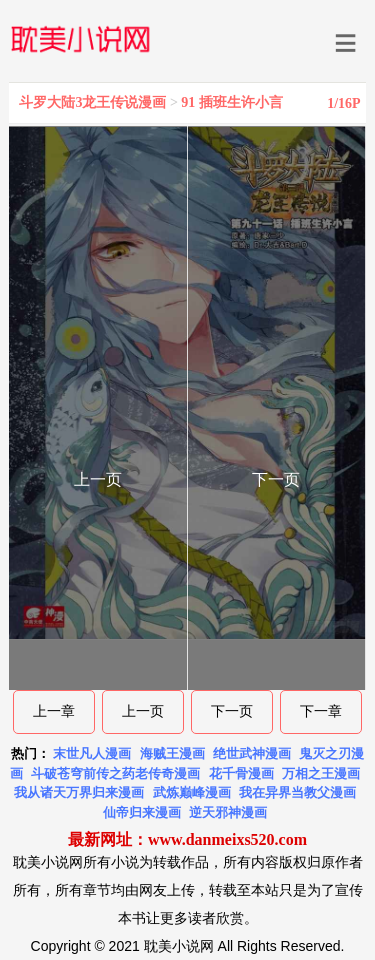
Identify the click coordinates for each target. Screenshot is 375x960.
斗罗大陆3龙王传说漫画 (92, 102)
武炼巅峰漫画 (192, 792)
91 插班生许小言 (232, 102)
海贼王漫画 (172, 753)
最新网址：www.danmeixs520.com (187, 839)
